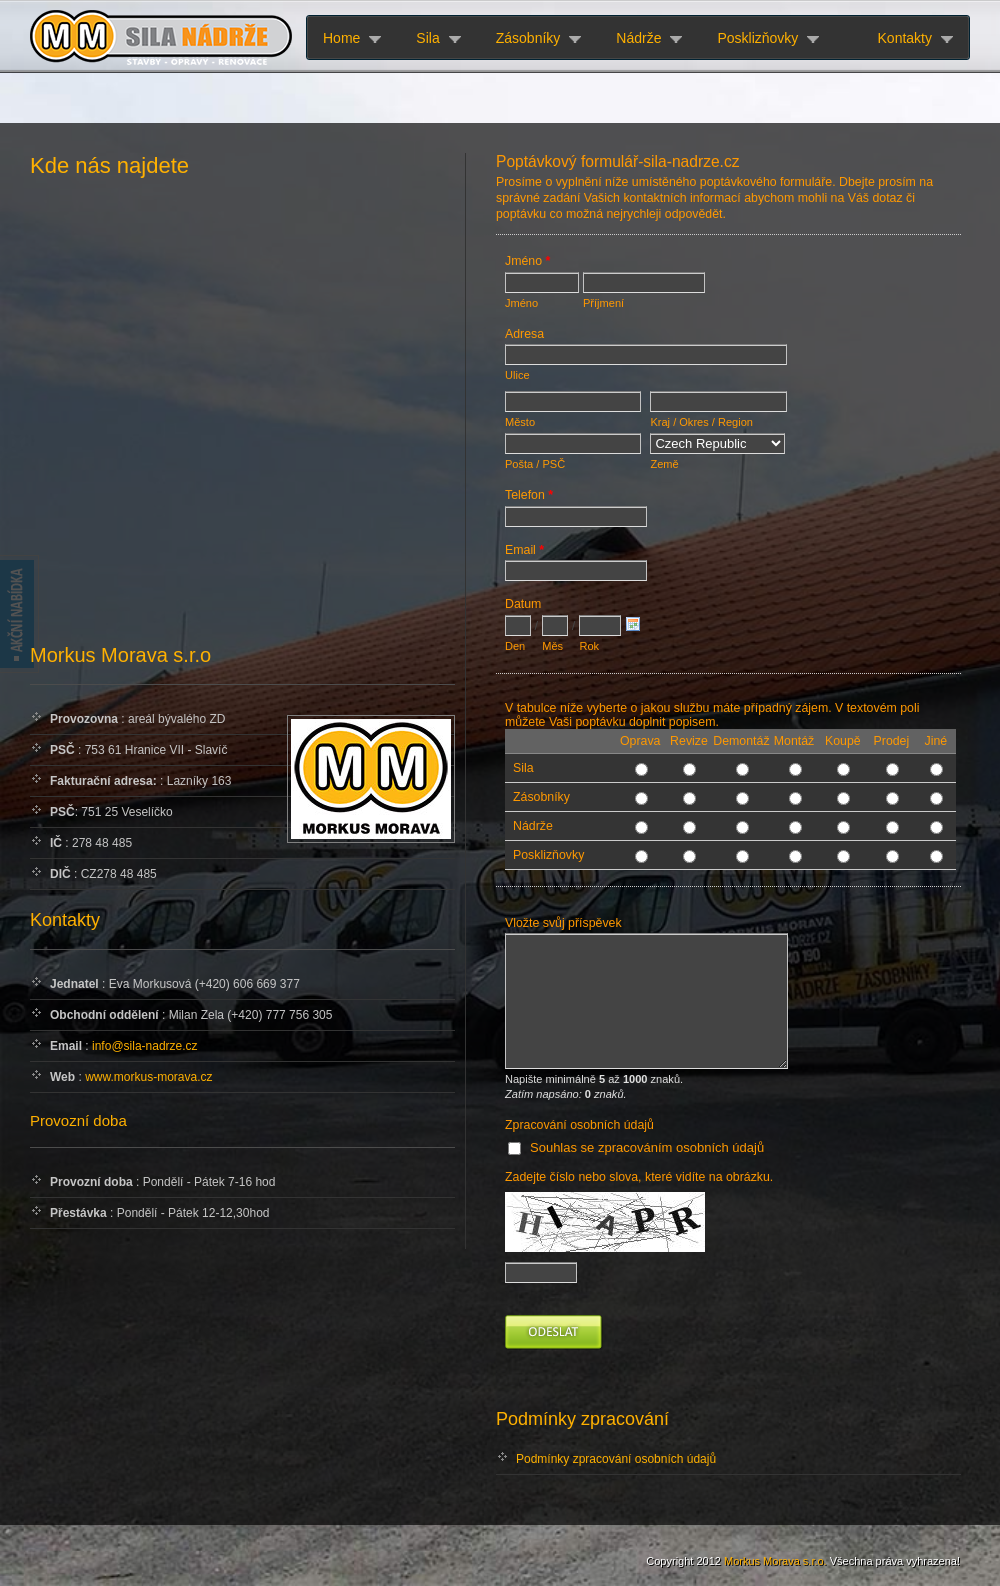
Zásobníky (528, 38)
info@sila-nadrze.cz (145, 1046)
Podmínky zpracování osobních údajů (616, 1459)
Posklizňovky (757, 38)
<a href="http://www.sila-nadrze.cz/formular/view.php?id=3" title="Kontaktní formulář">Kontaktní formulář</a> (728, 778)
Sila (427, 38)
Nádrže (638, 38)
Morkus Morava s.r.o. (775, 1561)
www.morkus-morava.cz (148, 1077)
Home (341, 38)
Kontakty (905, 38)
